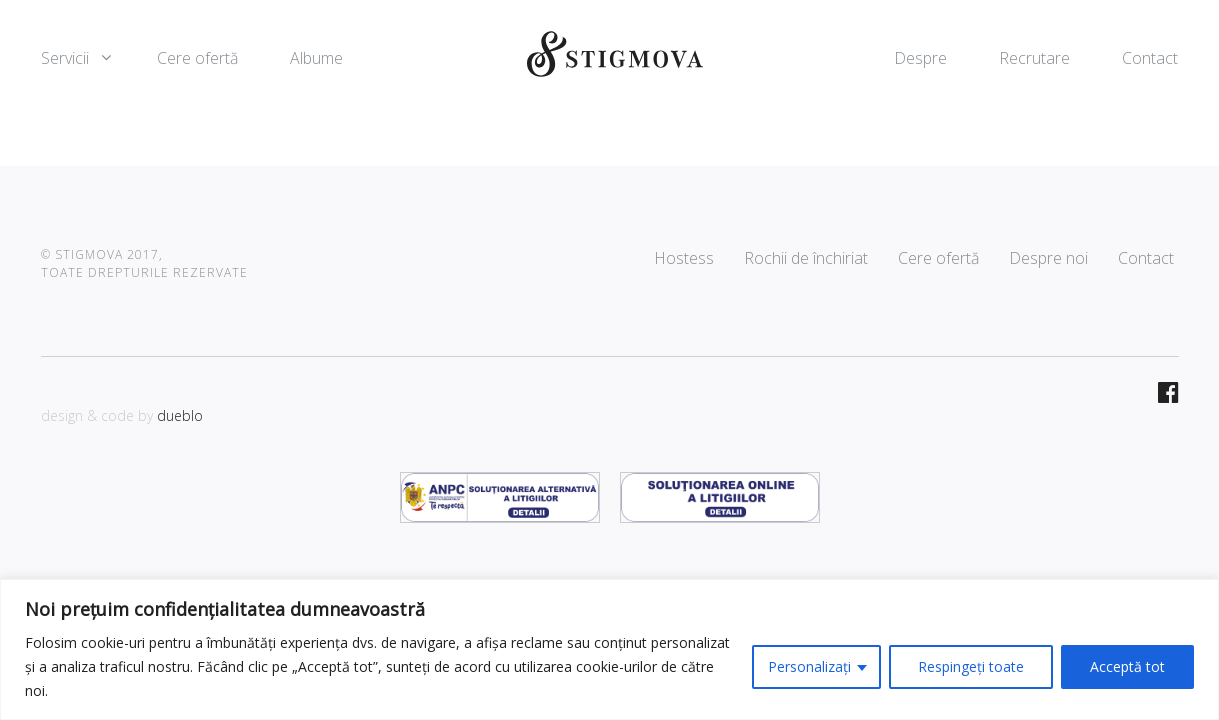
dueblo (180, 415)
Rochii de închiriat (806, 258)
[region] (609, 649)
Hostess (684, 258)
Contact (1150, 58)
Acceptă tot (1127, 666)
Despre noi (1048, 258)
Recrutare (1034, 58)
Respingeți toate (971, 666)
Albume (316, 58)
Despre (920, 58)
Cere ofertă (197, 58)
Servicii (65, 58)
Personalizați (809, 666)
